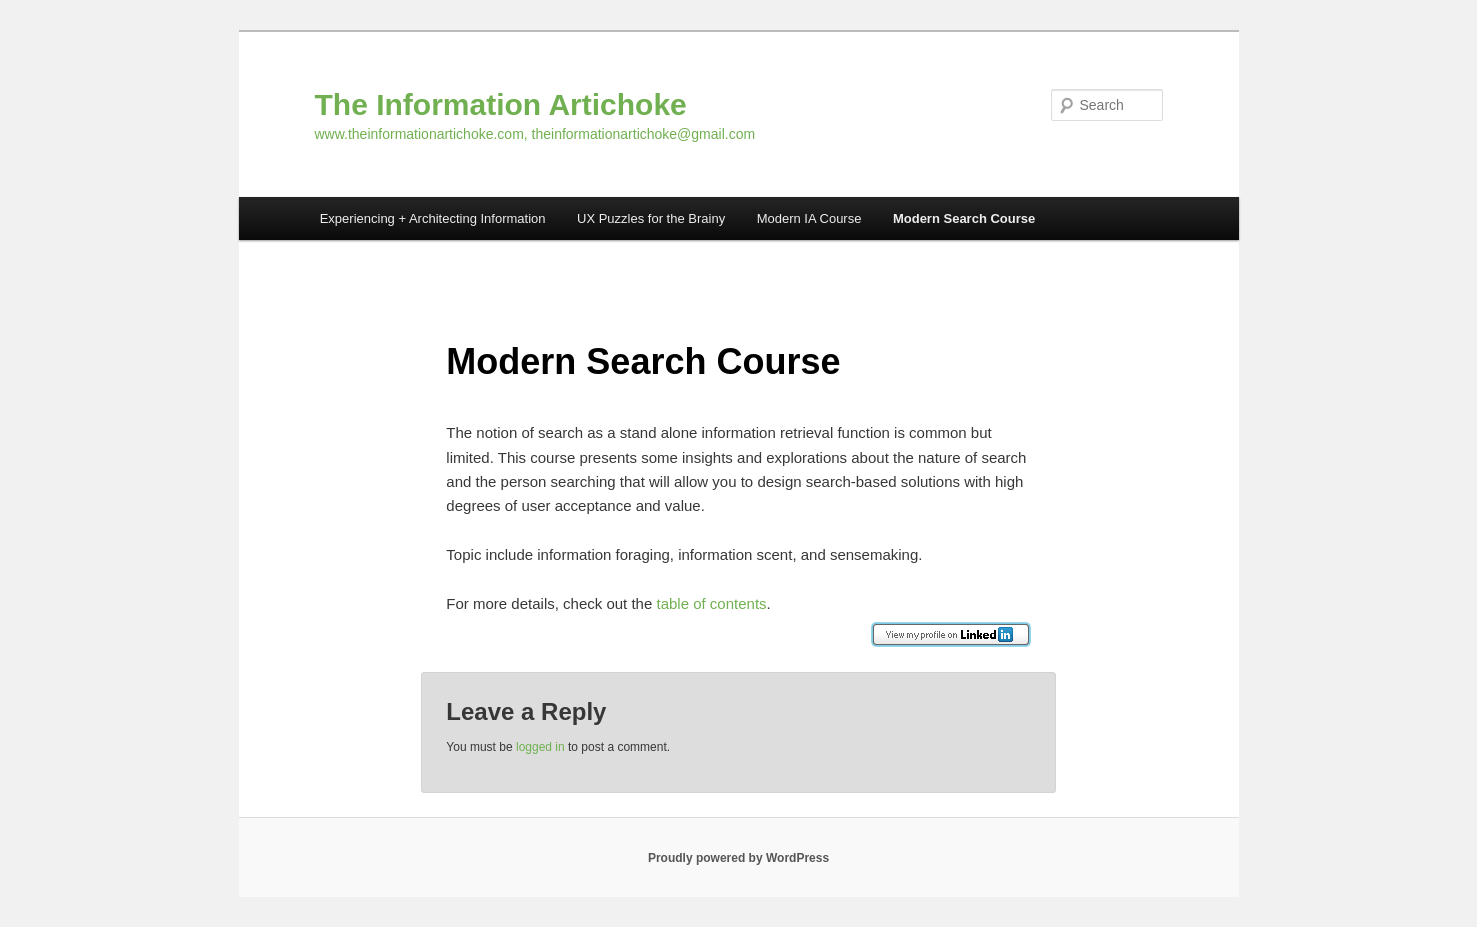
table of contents (711, 603)
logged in (540, 747)
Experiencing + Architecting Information (433, 218)
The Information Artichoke (501, 104)
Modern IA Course (809, 218)
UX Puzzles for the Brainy (651, 218)
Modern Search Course (964, 218)
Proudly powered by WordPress (738, 858)
